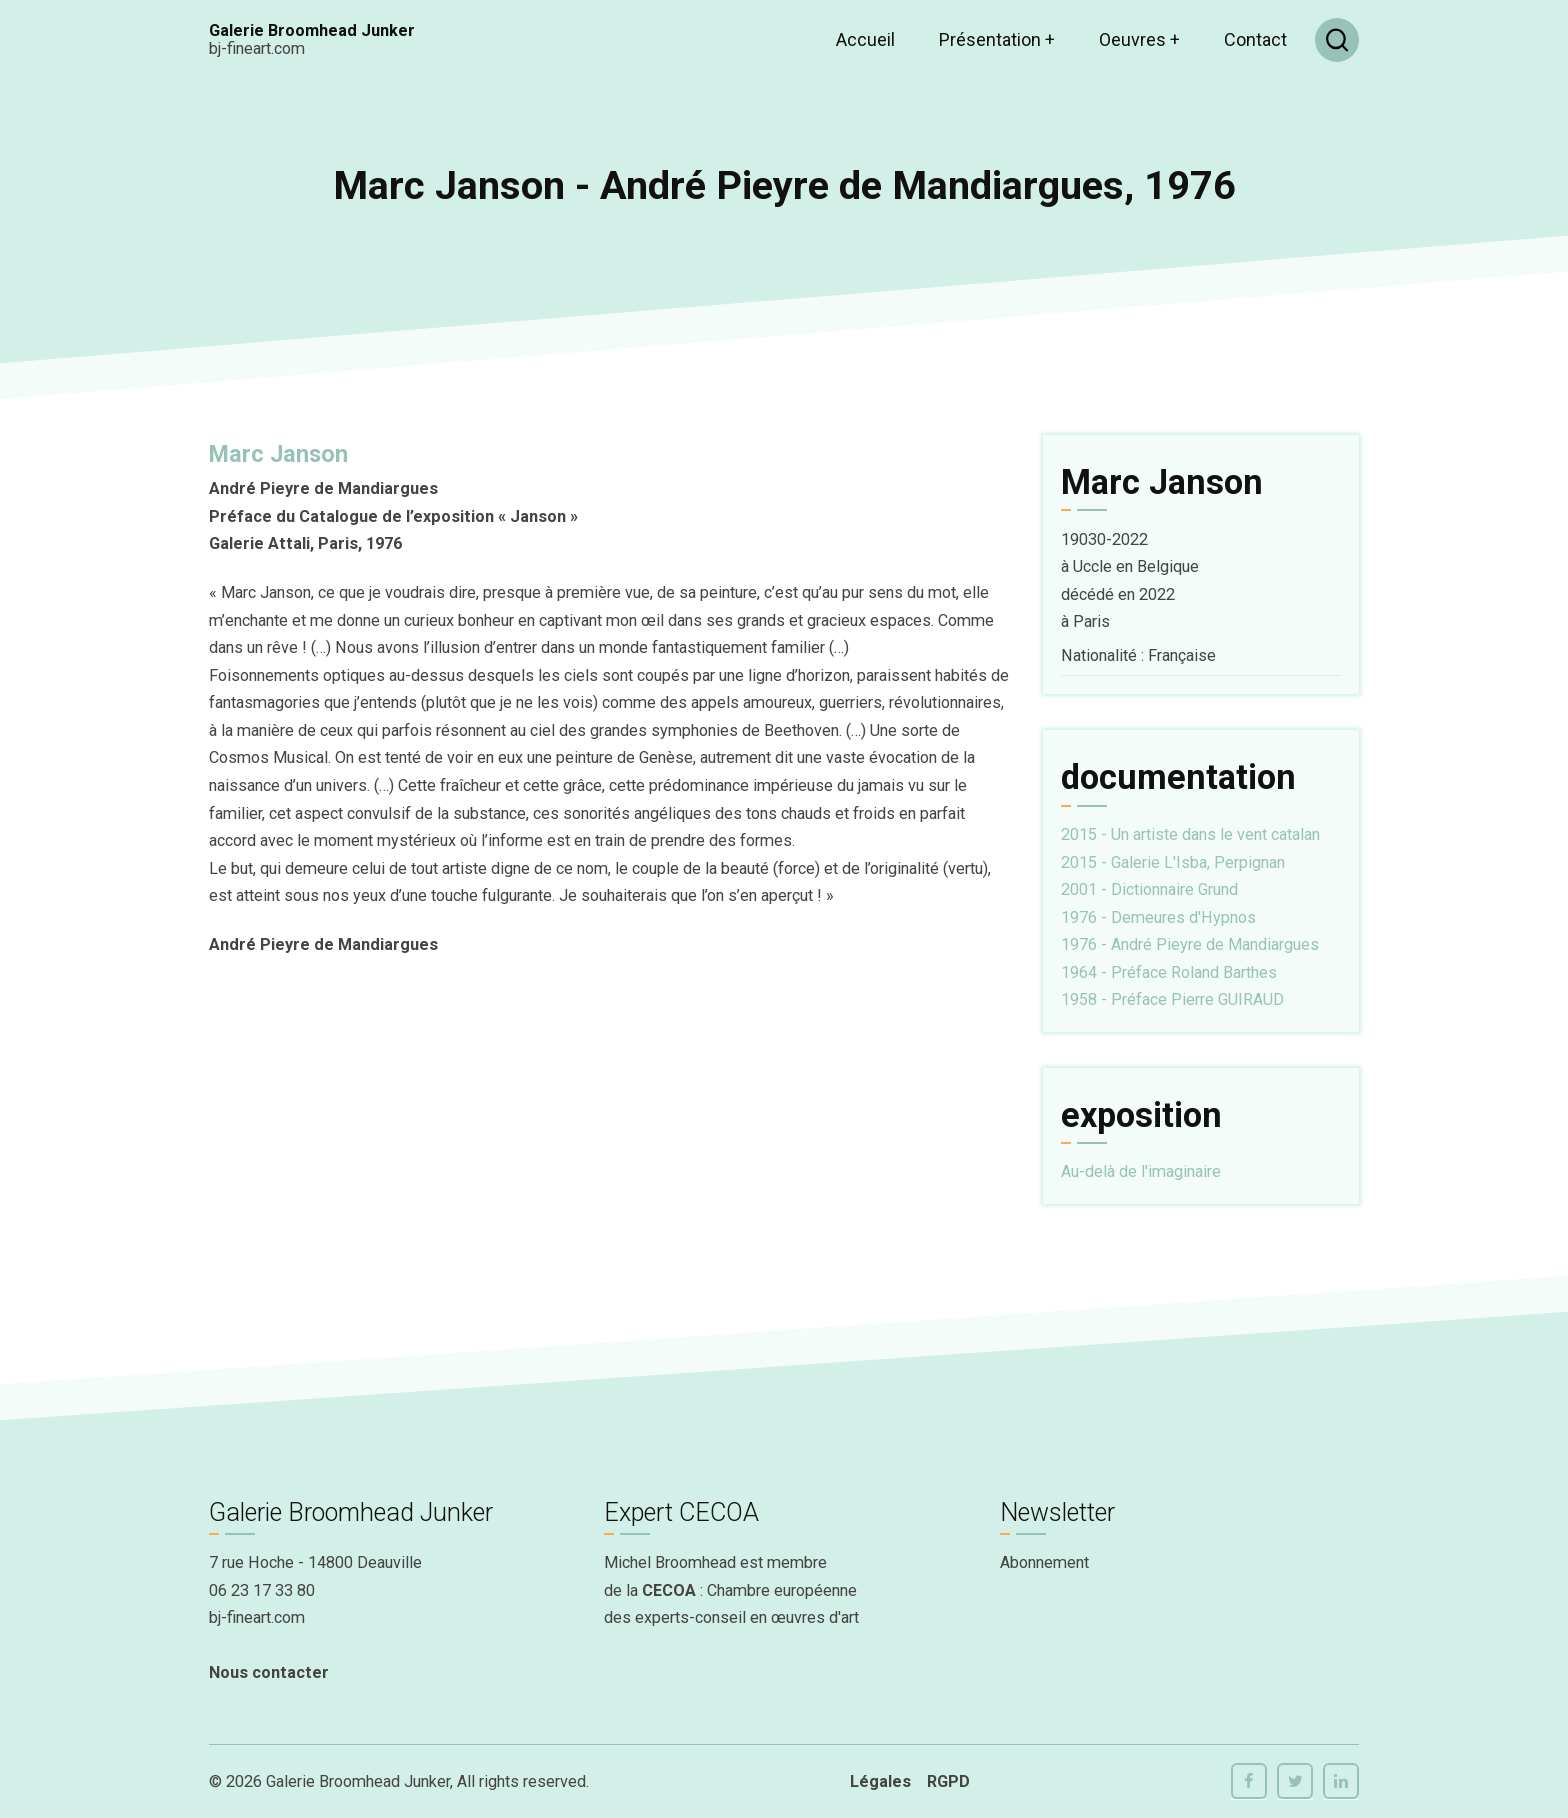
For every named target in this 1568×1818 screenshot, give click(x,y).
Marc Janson (278, 454)
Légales (880, 1781)
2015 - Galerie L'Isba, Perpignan (1173, 862)
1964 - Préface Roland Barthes (1169, 972)
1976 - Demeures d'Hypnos (1158, 917)
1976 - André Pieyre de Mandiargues (1190, 944)
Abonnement (1044, 1562)
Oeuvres (1139, 39)
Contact (1255, 39)
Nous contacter (269, 1672)
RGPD (948, 1781)
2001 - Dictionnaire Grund (1149, 889)
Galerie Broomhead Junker (312, 30)
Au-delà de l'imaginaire (1141, 1171)
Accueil (865, 39)
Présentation (997, 39)
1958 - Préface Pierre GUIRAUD (1172, 999)
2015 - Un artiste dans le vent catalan (1190, 834)
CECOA (669, 1590)
